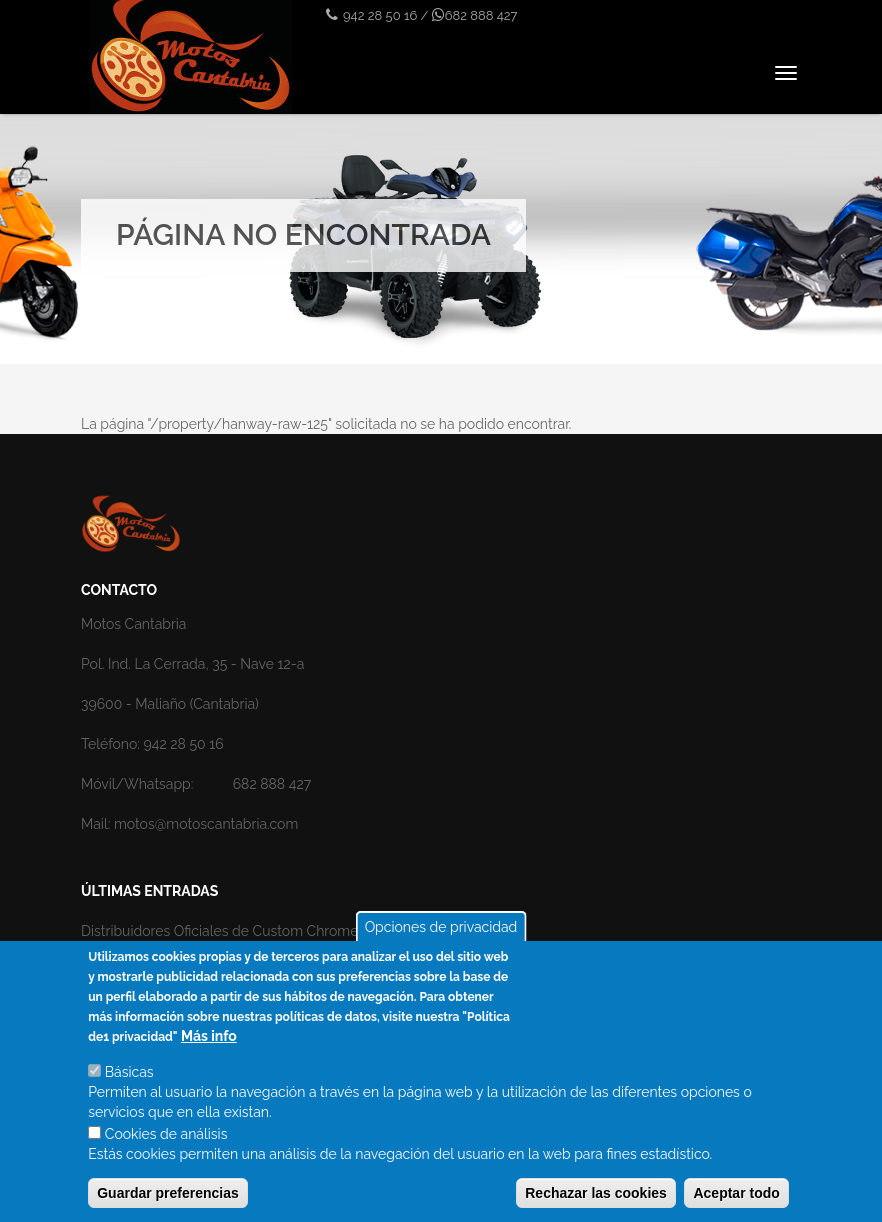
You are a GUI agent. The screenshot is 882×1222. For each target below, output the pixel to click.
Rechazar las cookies (596, 1194)
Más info (209, 1037)
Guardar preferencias (168, 1194)
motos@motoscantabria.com (206, 824)
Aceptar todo (736, 1194)
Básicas (129, 1073)
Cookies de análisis (166, 1135)
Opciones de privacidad (441, 928)
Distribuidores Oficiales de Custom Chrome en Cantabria (262, 931)
